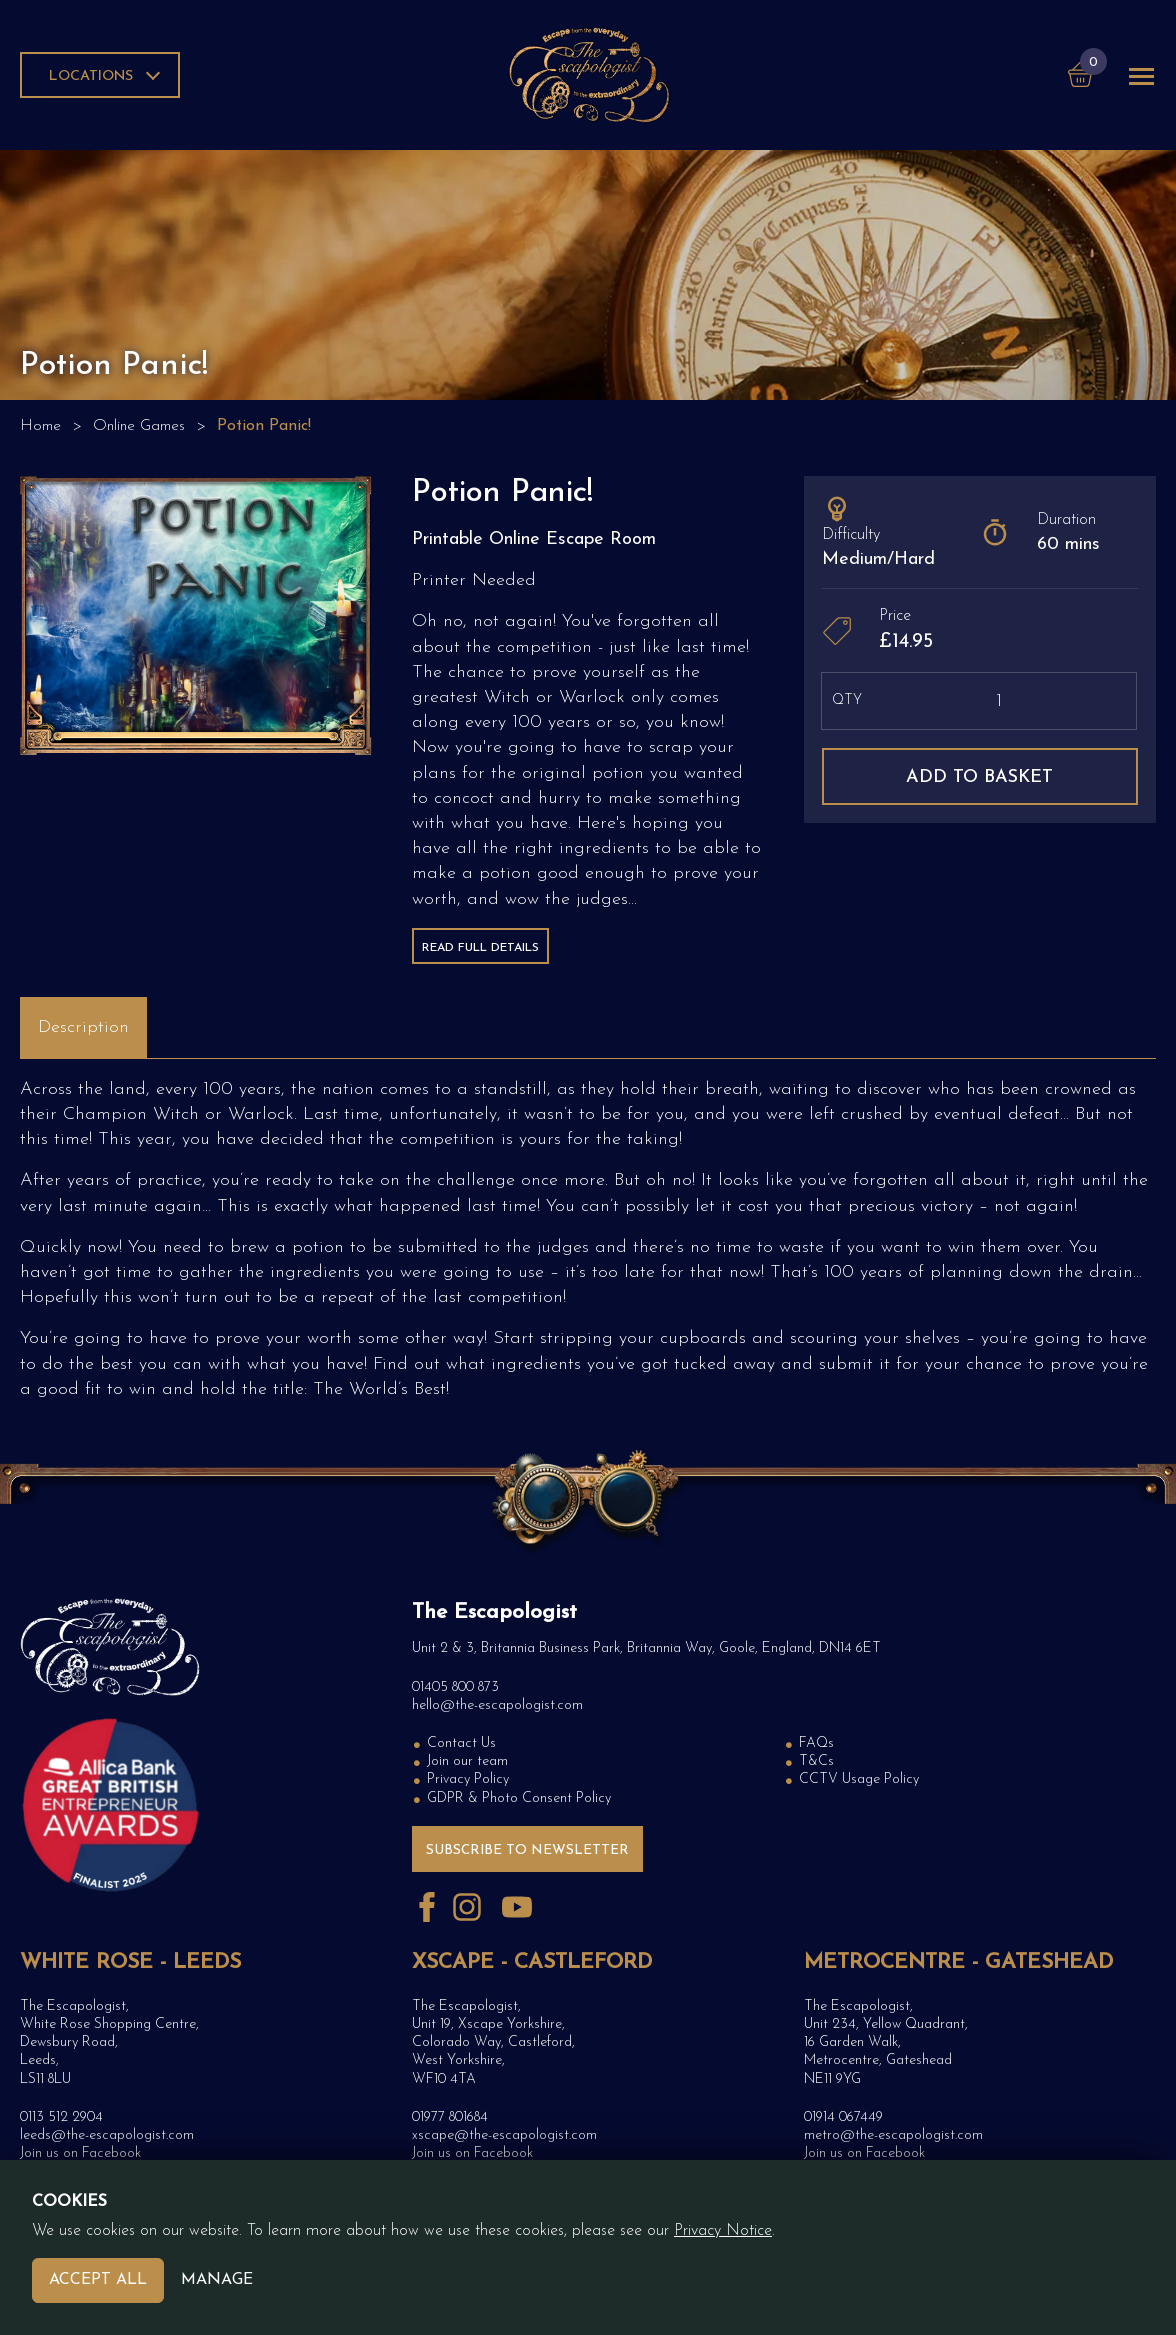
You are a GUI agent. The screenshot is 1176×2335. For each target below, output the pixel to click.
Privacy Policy (468, 1779)
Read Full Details (480, 948)
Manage (217, 2280)
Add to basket (979, 777)
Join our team (467, 1761)
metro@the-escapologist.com (893, 2135)
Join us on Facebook (80, 2153)
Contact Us (461, 1743)
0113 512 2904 (61, 2117)
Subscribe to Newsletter (527, 1850)
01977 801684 (450, 2117)
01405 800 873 (455, 1687)
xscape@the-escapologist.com (504, 2135)
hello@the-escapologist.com (497, 1705)
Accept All (98, 2280)
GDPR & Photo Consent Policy (519, 1798)
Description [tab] (83, 1027)
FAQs (816, 1743)
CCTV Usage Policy (859, 1779)
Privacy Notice (723, 2231)
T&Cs (816, 1761)
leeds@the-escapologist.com (107, 2135)
